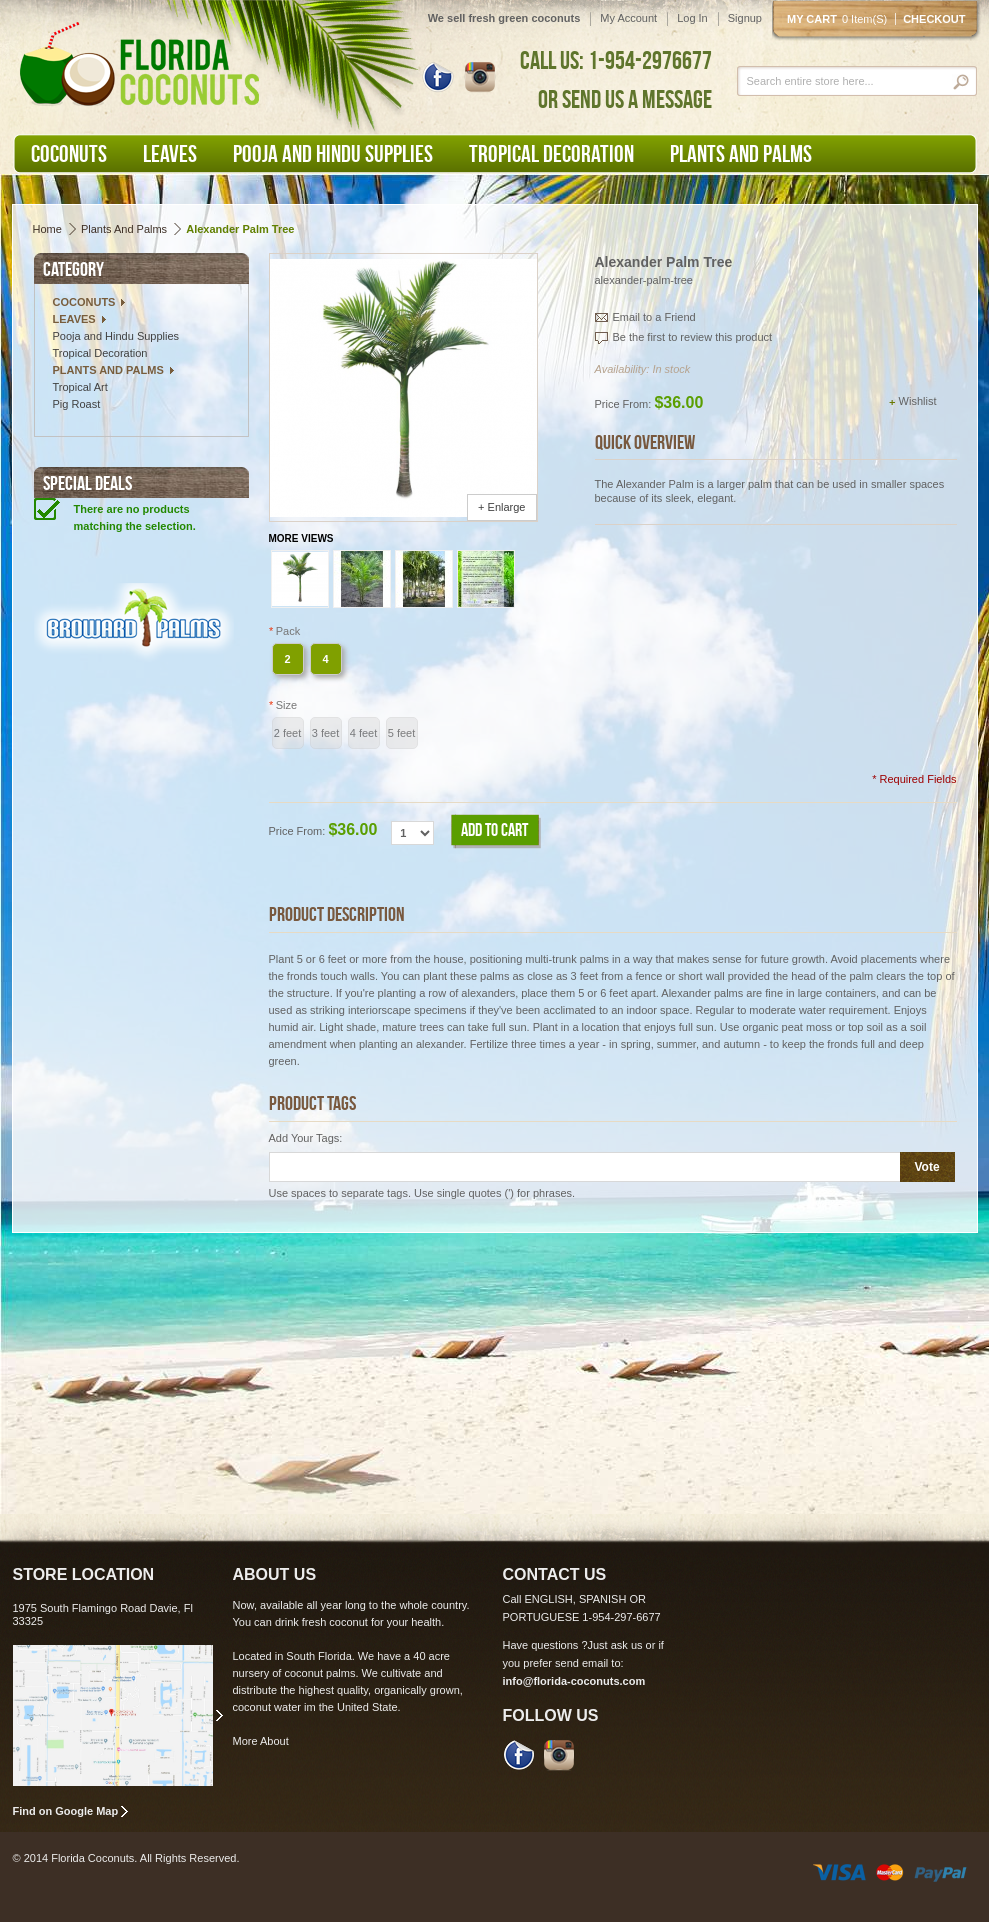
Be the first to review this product (693, 337)
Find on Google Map (66, 1811)
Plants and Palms (124, 229)
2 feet (288, 733)
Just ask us (615, 1645)
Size (283, 705)
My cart (841, 19)
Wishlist (918, 401)
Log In (692, 18)
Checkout (934, 19)
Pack (285, 631)
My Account (628, 18)
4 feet (364, 733)
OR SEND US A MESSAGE (625, 99)
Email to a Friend (654, 317)
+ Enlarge (501, 507)
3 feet (326, 733)
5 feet (402, 733)
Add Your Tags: (306, 1138)
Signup (745, 18)
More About (261, 1741)
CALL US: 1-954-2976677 (616, 60)
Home (47, 229)
